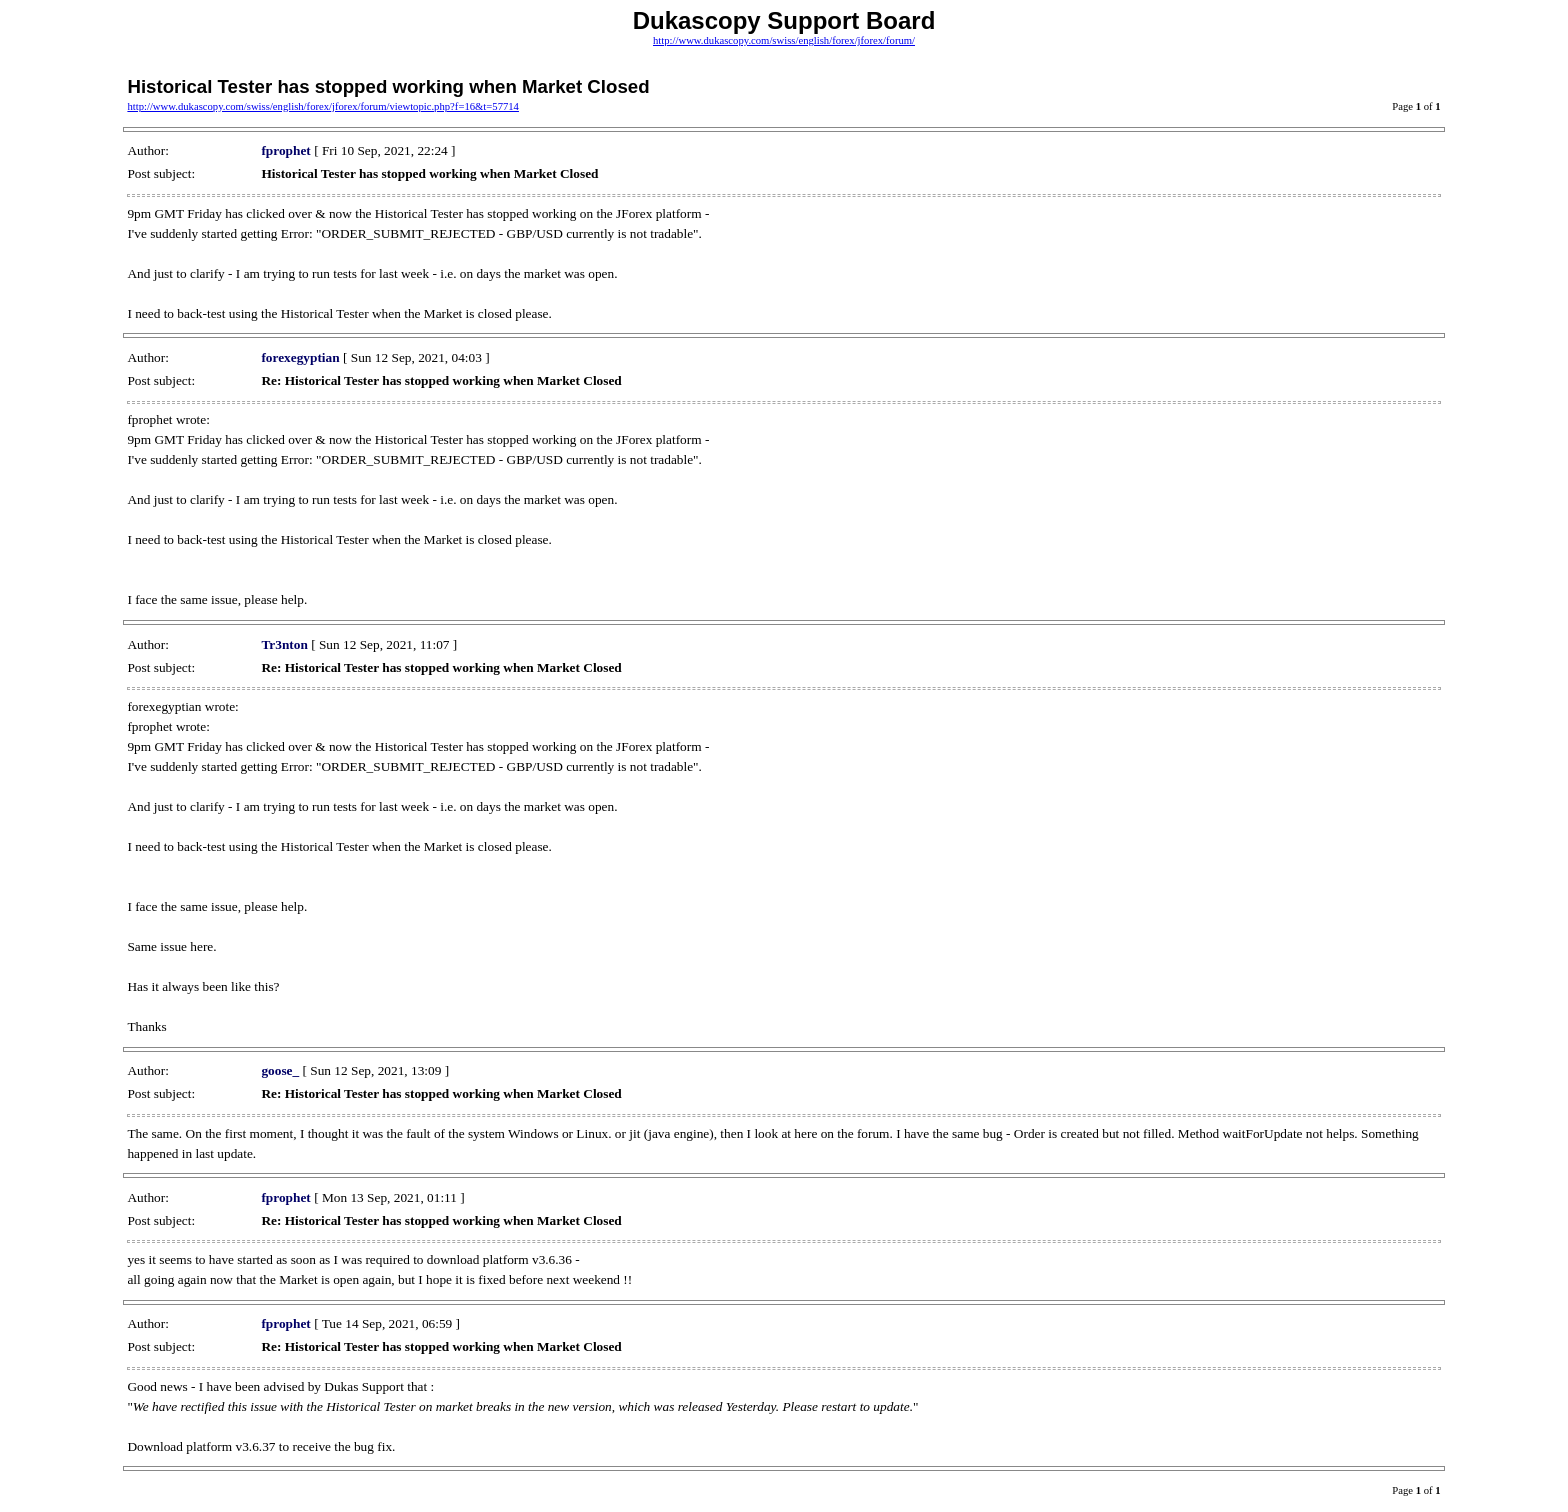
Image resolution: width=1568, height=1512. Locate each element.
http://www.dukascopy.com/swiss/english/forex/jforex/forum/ (784, 40)
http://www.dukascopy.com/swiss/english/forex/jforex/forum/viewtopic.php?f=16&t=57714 (323, 106)
